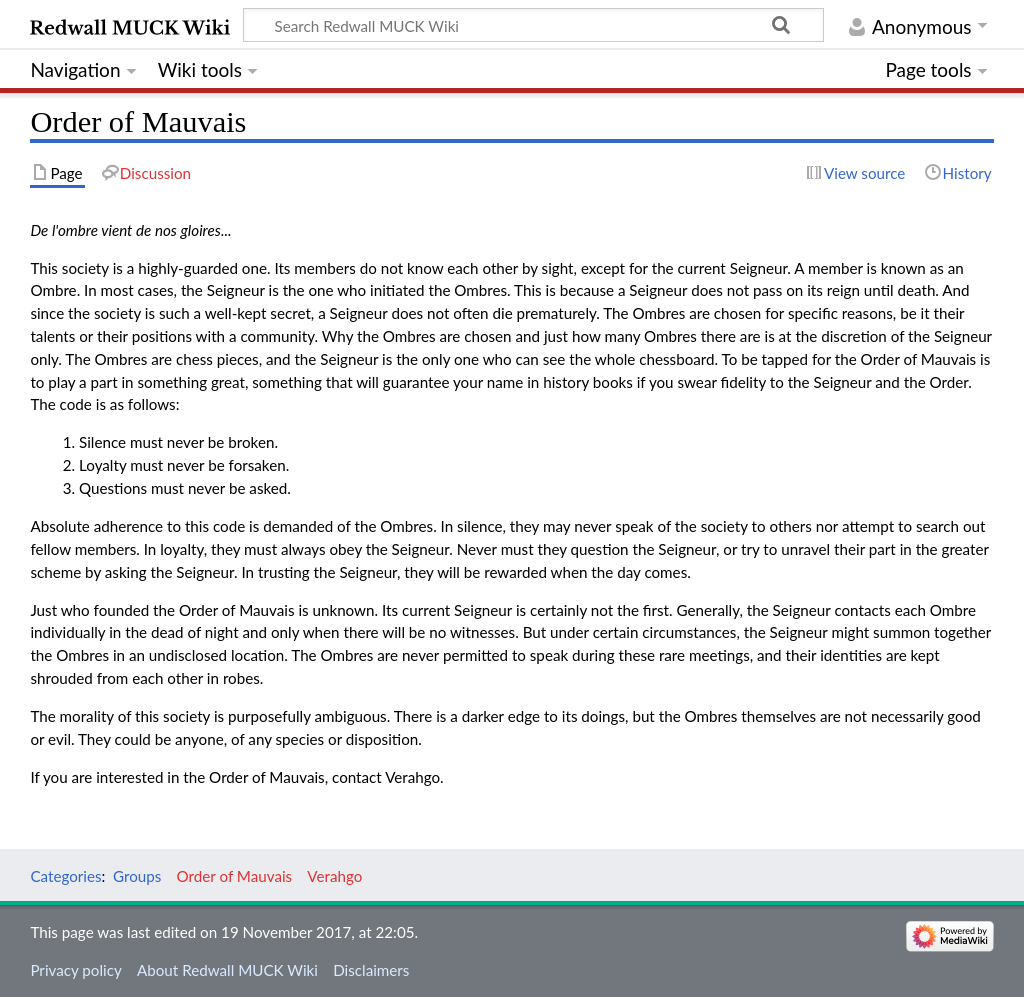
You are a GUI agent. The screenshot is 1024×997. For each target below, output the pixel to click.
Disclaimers (371, 970)
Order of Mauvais (235, 876)
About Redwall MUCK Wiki (227, 970)
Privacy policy (75, 970)
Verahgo (334, 876)
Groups (137, 876)
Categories (65, 876)
